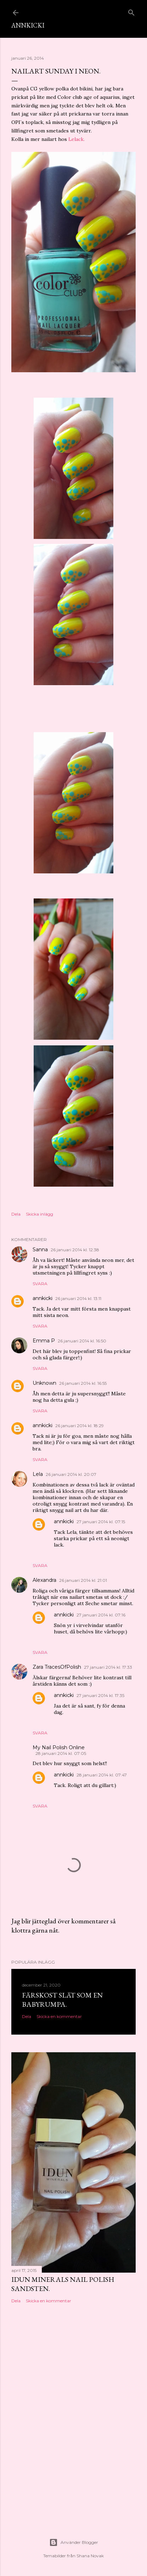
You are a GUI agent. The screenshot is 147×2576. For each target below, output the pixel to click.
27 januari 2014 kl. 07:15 (101, 1521)
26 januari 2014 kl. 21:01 (83, 1580)
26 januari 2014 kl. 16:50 (82, 1340)
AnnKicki (27, 25)
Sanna (40, 1249)
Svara (40, 1283)
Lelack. (76, 139)
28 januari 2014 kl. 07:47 (102, 1774)
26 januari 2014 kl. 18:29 (79, 1425)
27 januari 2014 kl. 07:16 (101, 1615)
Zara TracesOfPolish (57, 1667)
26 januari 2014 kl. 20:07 (71, 1474)
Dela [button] (16, 1214)
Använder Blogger (73, 2542)
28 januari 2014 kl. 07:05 (60, 1753)
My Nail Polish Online (59, 1747)
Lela (38, 1474)
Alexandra (44, 1580)
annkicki (42, 1298)
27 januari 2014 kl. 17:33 (108, 1667)
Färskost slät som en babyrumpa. (62, 1999)
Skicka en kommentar (59, 2016)
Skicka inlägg (39, 1214)
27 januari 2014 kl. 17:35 (100, 1695)
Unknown (44, 1383)
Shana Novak (90, 2555)
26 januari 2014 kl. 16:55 (83, 1383)
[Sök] (131, 11)
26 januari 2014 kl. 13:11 (78, 1298)
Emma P (44, 1340)
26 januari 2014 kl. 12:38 (75, 1249)
